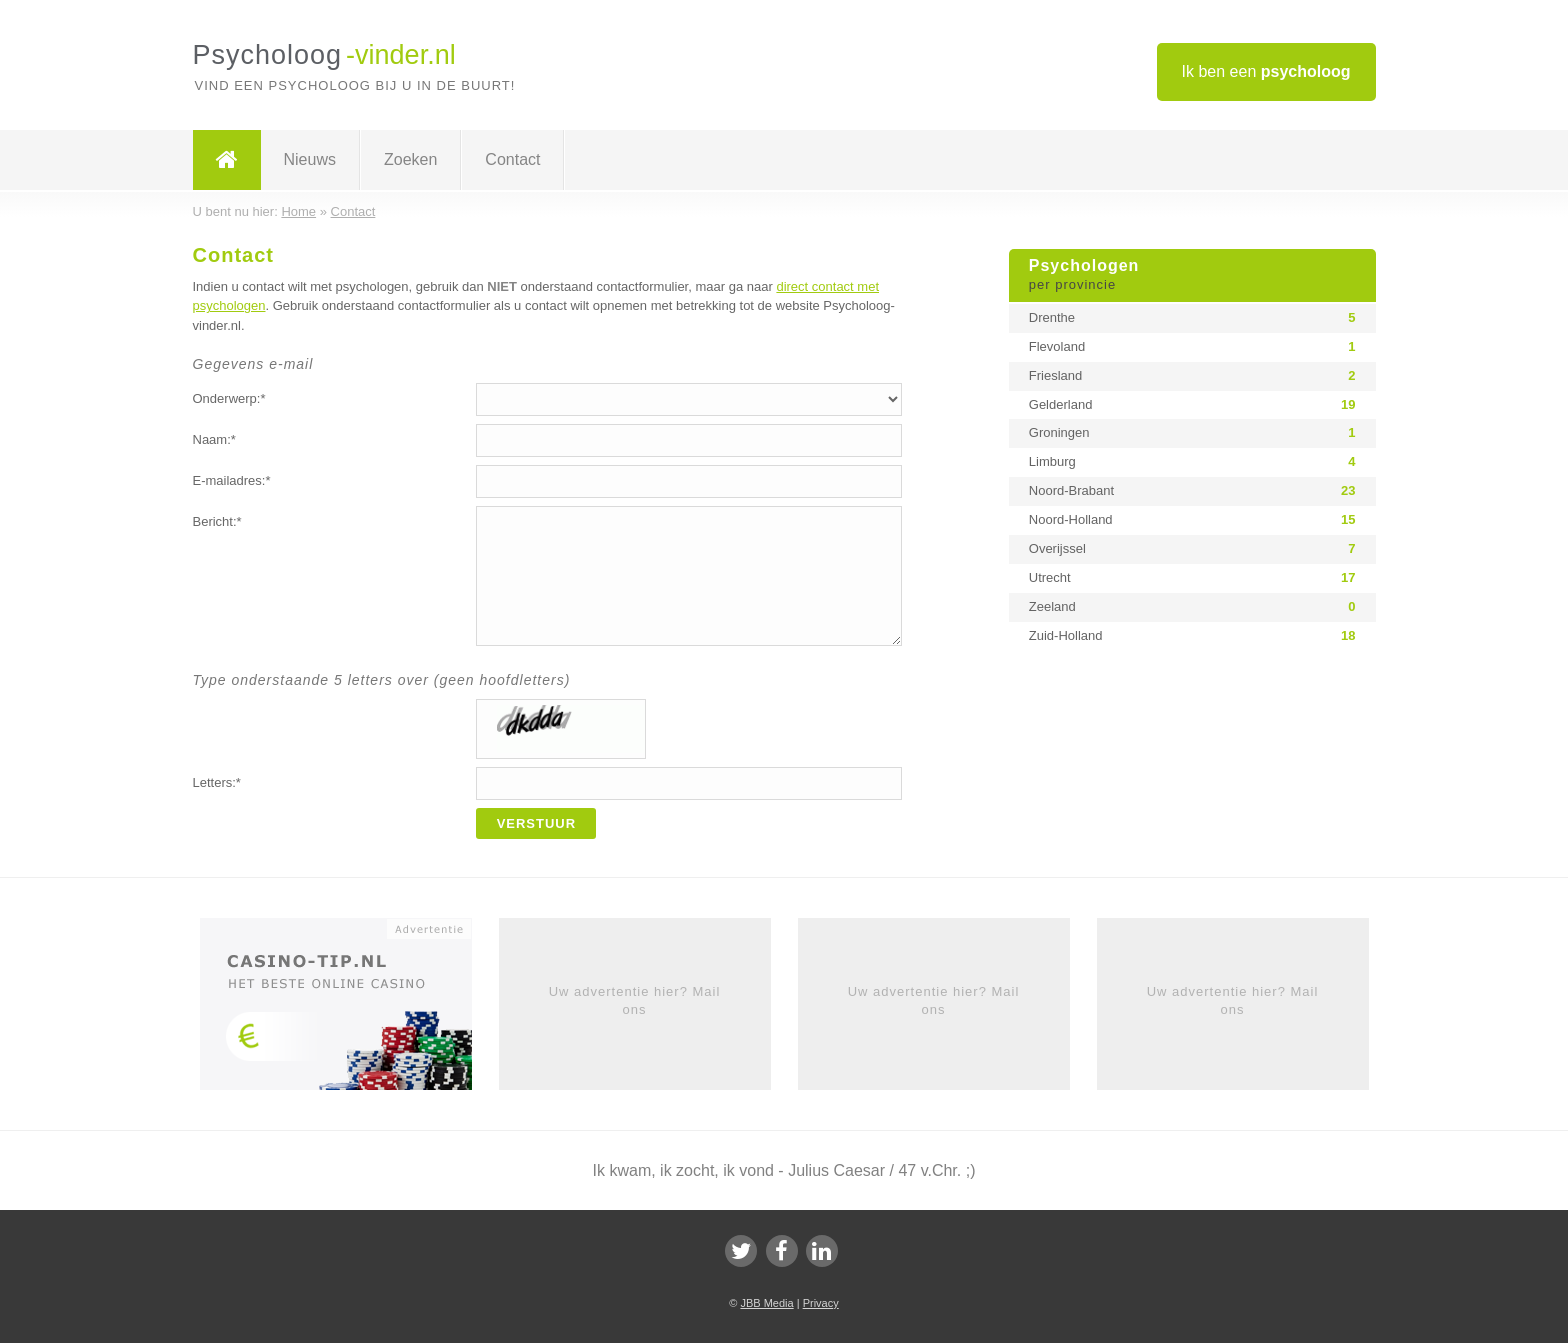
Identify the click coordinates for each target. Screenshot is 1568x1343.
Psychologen (1192, 276)
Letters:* (217, 782)
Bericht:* (217, 521)
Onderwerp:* (229, 398)
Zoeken (410, 159)
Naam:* (214, 439)
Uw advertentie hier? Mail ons (635, 1000)
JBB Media (766, 1303)
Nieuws (310, 159)
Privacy (821, 1303)
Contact (512, 159)
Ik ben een (1266, 71)
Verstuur (537, 823)
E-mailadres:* (232, 480)
